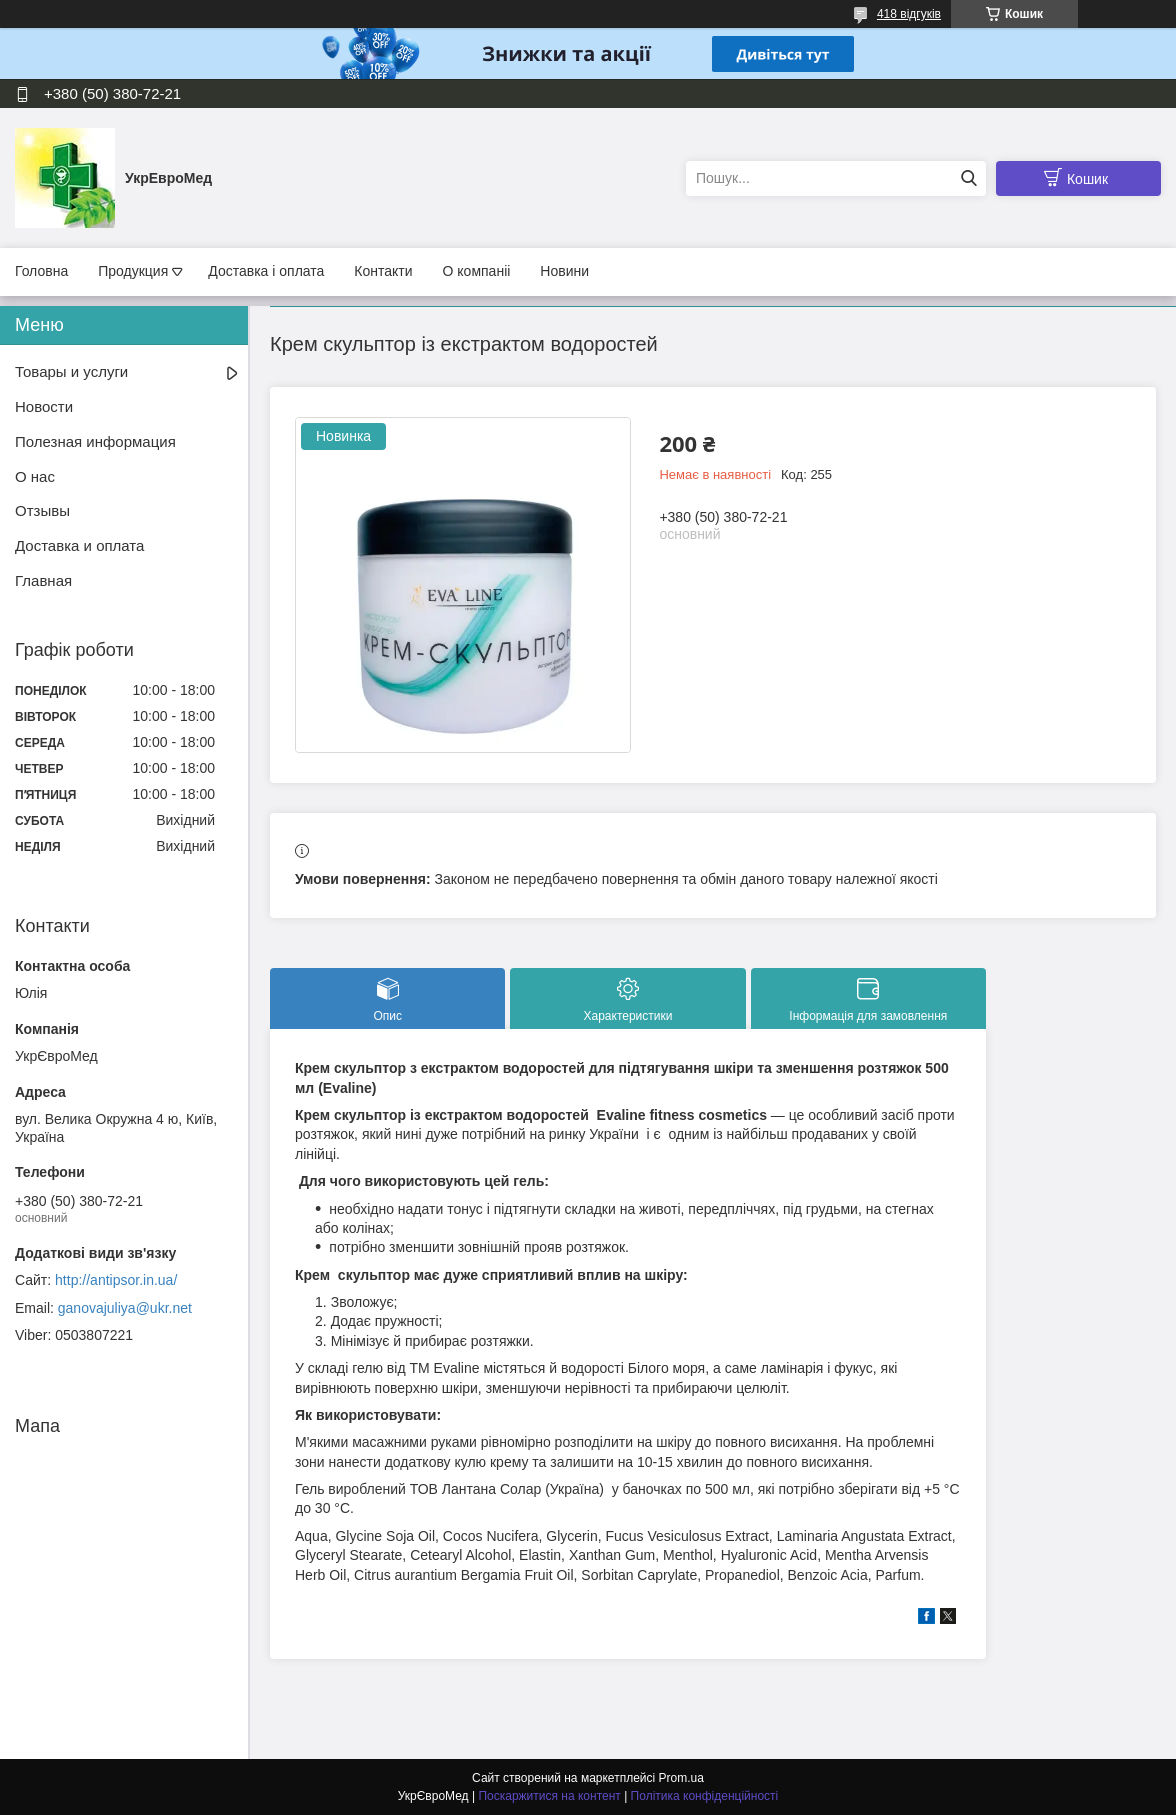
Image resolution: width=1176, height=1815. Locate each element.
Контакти (383, 271)
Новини (564, 271)
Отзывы (42, 510)
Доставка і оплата (266, 271)
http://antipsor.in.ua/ (116, 1280)
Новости (44, 406)
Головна (41, 271)
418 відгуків (909, 14)
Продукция (133, 271)
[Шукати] (968, 178)
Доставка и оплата (79, 545)
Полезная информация (95, 441)
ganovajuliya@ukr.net (125, 1308)
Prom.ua (681, 1778)
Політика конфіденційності (705, 1796)
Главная (43, 580)
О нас (35, 476)
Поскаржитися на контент (549, 1796)
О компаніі (477, 271)
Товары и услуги (71, 371)
